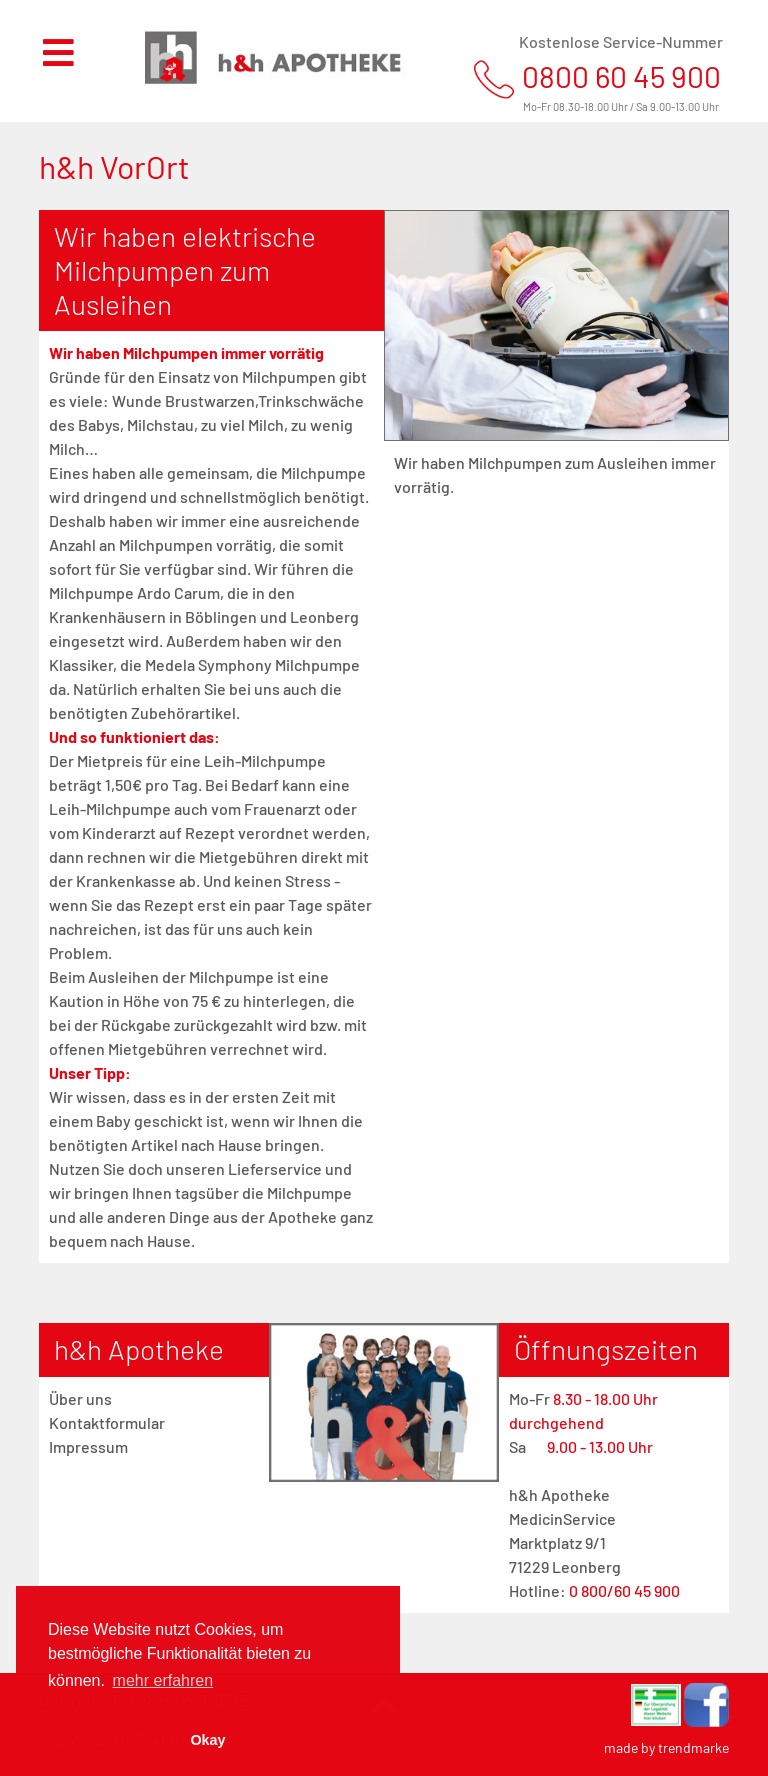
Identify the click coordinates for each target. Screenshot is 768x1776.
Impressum (88, 1446)
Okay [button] (207, 1740)
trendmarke (693, 1747)
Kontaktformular (107, 1422)
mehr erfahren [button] (163, 1680)
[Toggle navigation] (69, 61)
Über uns (80, 1398)
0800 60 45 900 (621, 76)
